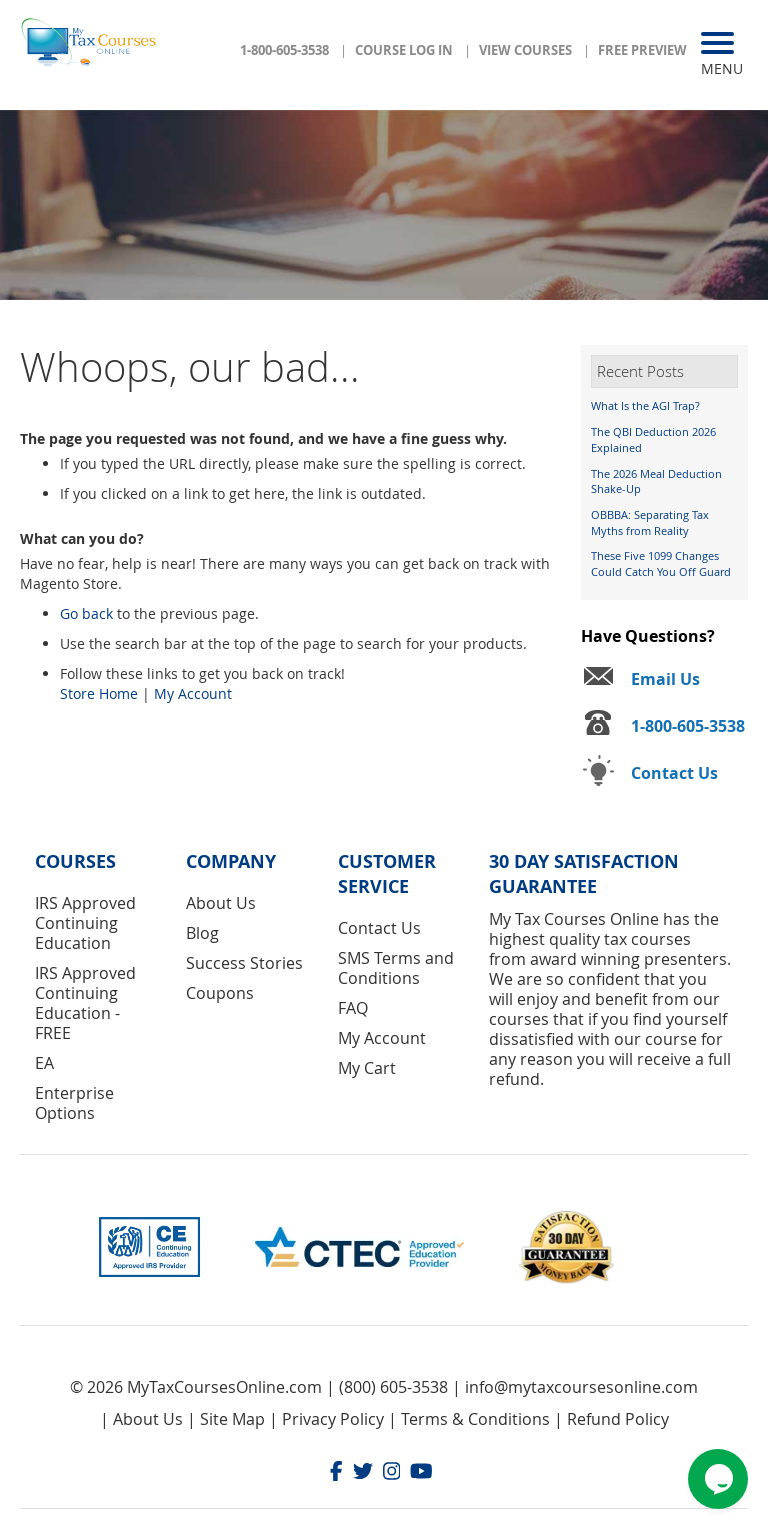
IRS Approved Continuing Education (85, 923)
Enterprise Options (74, 1103)
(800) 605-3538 (393, 1387)
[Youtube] (421, 1473)
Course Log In (404, 50)
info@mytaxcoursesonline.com (581, 1387)
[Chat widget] (718, 1479)
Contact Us (379, 928)
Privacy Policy (333, 1419)
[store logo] (90, 48)
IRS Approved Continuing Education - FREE (85, 1003)
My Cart (367, 1068)
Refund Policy (618, 1419)
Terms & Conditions (475, 1419)
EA (44, 1063)
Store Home (99, 693)
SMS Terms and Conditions (396, 968)
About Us (221, 903)
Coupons (220, 993)
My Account (193, 693)
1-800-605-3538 (284, 50)
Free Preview (642, 50)
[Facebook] (336, 1473)
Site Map (232, 1419)
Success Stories (244, 963)
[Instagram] (392, 1473)
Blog (202, 933)
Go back (86, 613)
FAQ (353, 1008)
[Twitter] (363, 1473)
